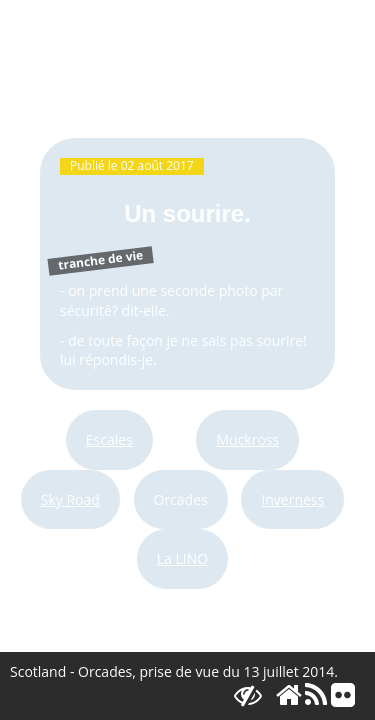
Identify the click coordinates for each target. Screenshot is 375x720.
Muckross (247, 439)
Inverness (292, 499)
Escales (109, 439)
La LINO (182, 558)
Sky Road (70, 499)
